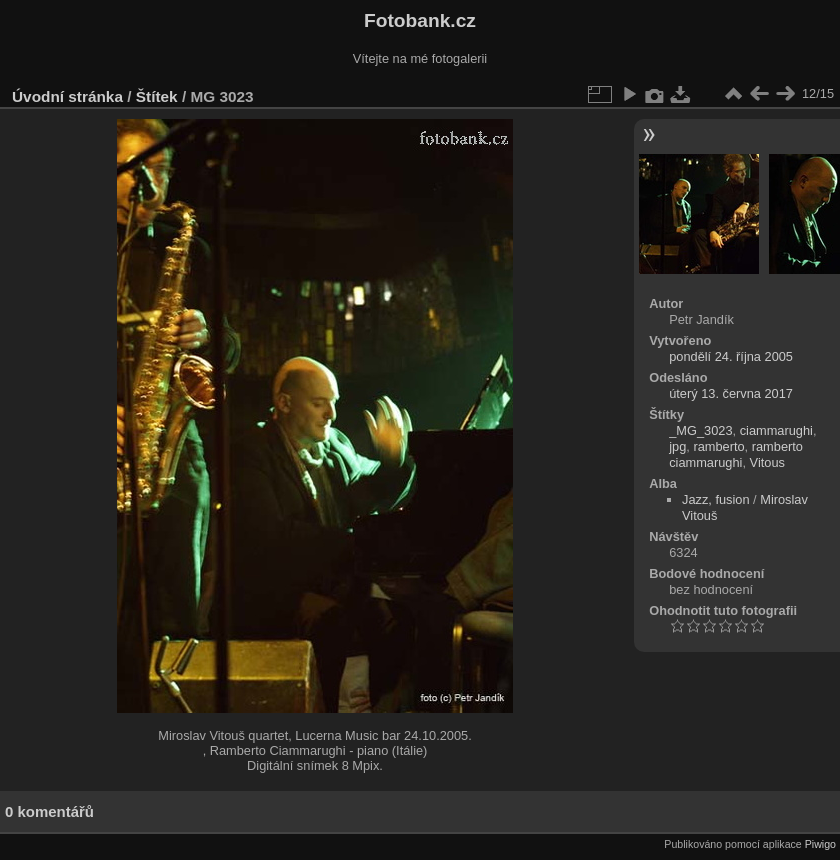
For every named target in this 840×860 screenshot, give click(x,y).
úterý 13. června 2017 (731, 393)
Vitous (767, 462)
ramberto (718, 446)
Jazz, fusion (716, 499)
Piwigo (820, 844)
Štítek (157, 96)
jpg (677, 446)
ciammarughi (776, 430)
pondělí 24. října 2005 (731, 356)
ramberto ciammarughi (736, 454)
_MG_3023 (700, 430)
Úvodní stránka (67, 96)
